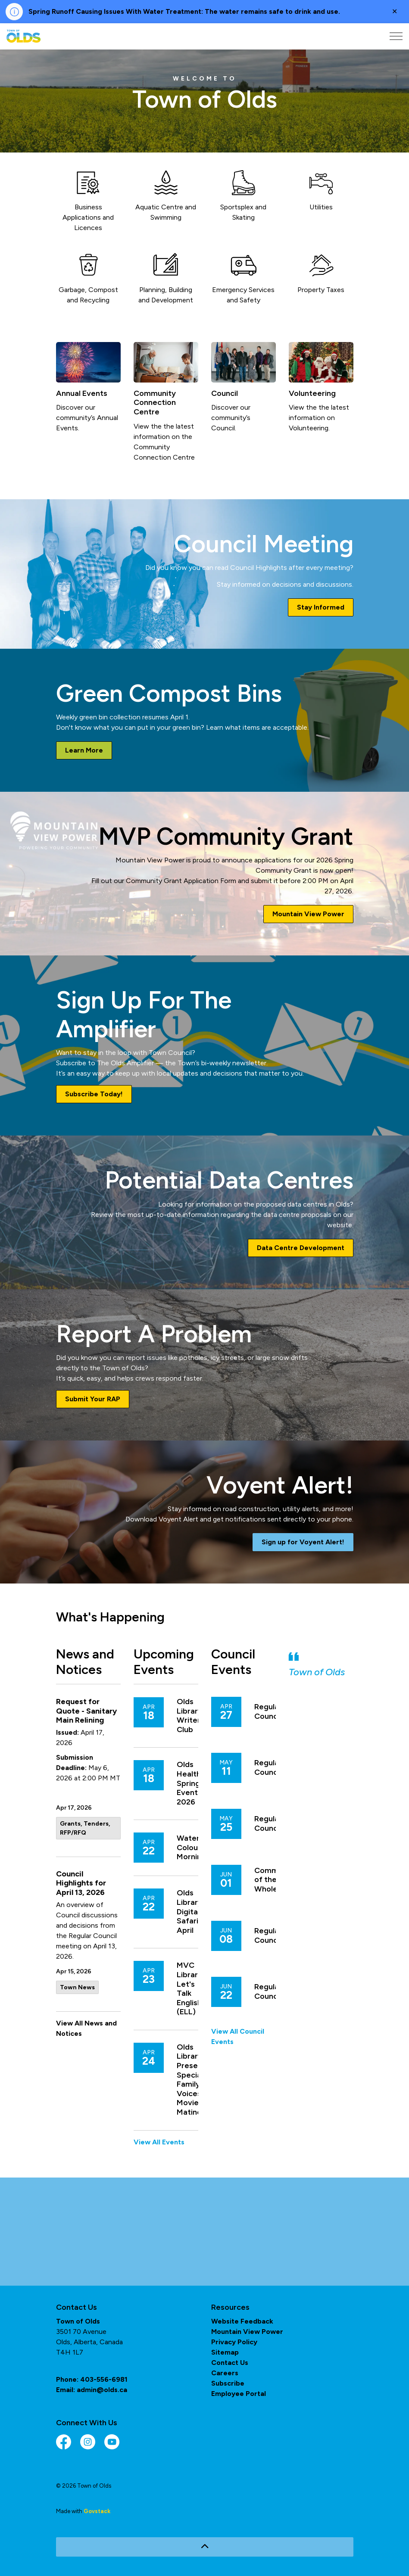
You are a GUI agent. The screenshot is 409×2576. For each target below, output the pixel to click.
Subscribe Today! (93, 1094)
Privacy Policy (234, 2342)
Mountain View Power (308, 914)
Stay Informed (320, 607)
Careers (224, 2373)
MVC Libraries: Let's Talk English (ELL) (193, 1988)
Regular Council (268, 1711)
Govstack (97, 2511)
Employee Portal (238, 2393)
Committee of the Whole (275, 1880)
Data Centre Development (300, 1248)
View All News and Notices (86, 2028)
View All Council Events (237, 2036)
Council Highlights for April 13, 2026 (81, 1883)
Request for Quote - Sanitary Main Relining (86, 1711)
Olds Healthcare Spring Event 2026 (197, 1783)
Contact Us (229, 2362)
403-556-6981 (104, 2379)
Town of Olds (317, 1672)
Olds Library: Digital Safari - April (190, 1911)
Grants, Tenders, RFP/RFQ (85, 1828)
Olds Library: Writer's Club (191, 1715)
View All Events (159, 2142)
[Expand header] (396, 36)
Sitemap (225, 2352)
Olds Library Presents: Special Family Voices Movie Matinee (194, 2080)
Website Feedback (242, 2321)
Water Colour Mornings (193, 1847)
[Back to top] (204, 2547)
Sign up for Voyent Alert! (303, 1542)
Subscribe (227, 2383)
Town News (77, 1987)
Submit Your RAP (92, 1399)
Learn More (84, 750)
